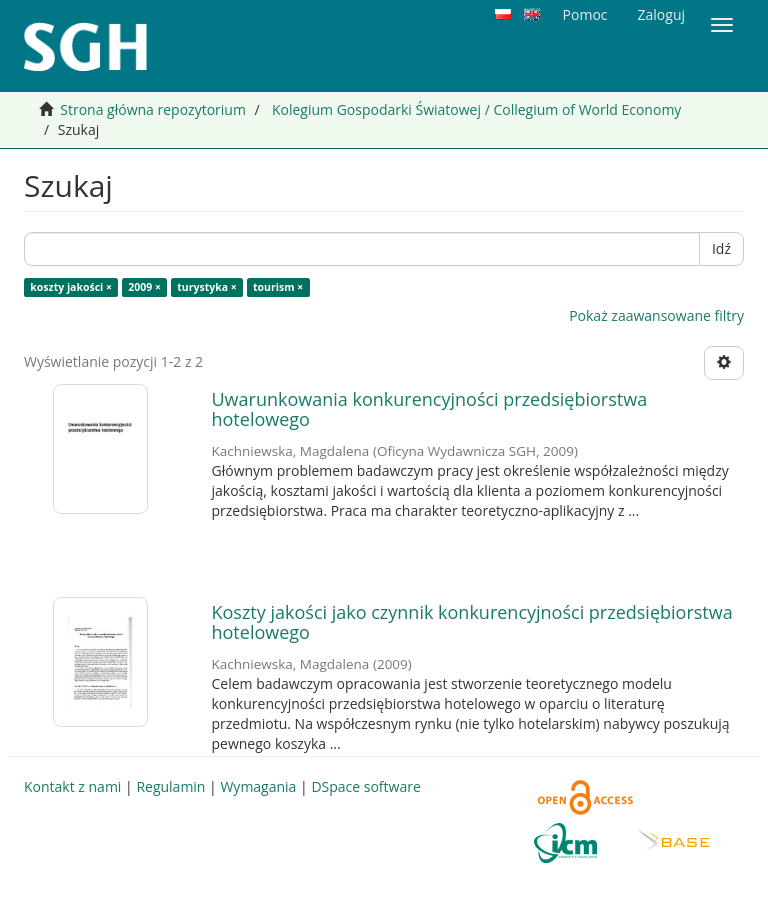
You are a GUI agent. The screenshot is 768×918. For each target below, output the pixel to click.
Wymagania (258, 786)
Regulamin (170, 786)
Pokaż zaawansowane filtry (656, 315)
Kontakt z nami (72, 786)
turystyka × (207, 287)
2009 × (144, 287)
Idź (721, 248)
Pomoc (585, 14)
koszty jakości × (71, 287)
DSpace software (365, 786)
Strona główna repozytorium (153, 109)
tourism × (278, 287)
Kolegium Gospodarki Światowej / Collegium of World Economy (476, 109)
